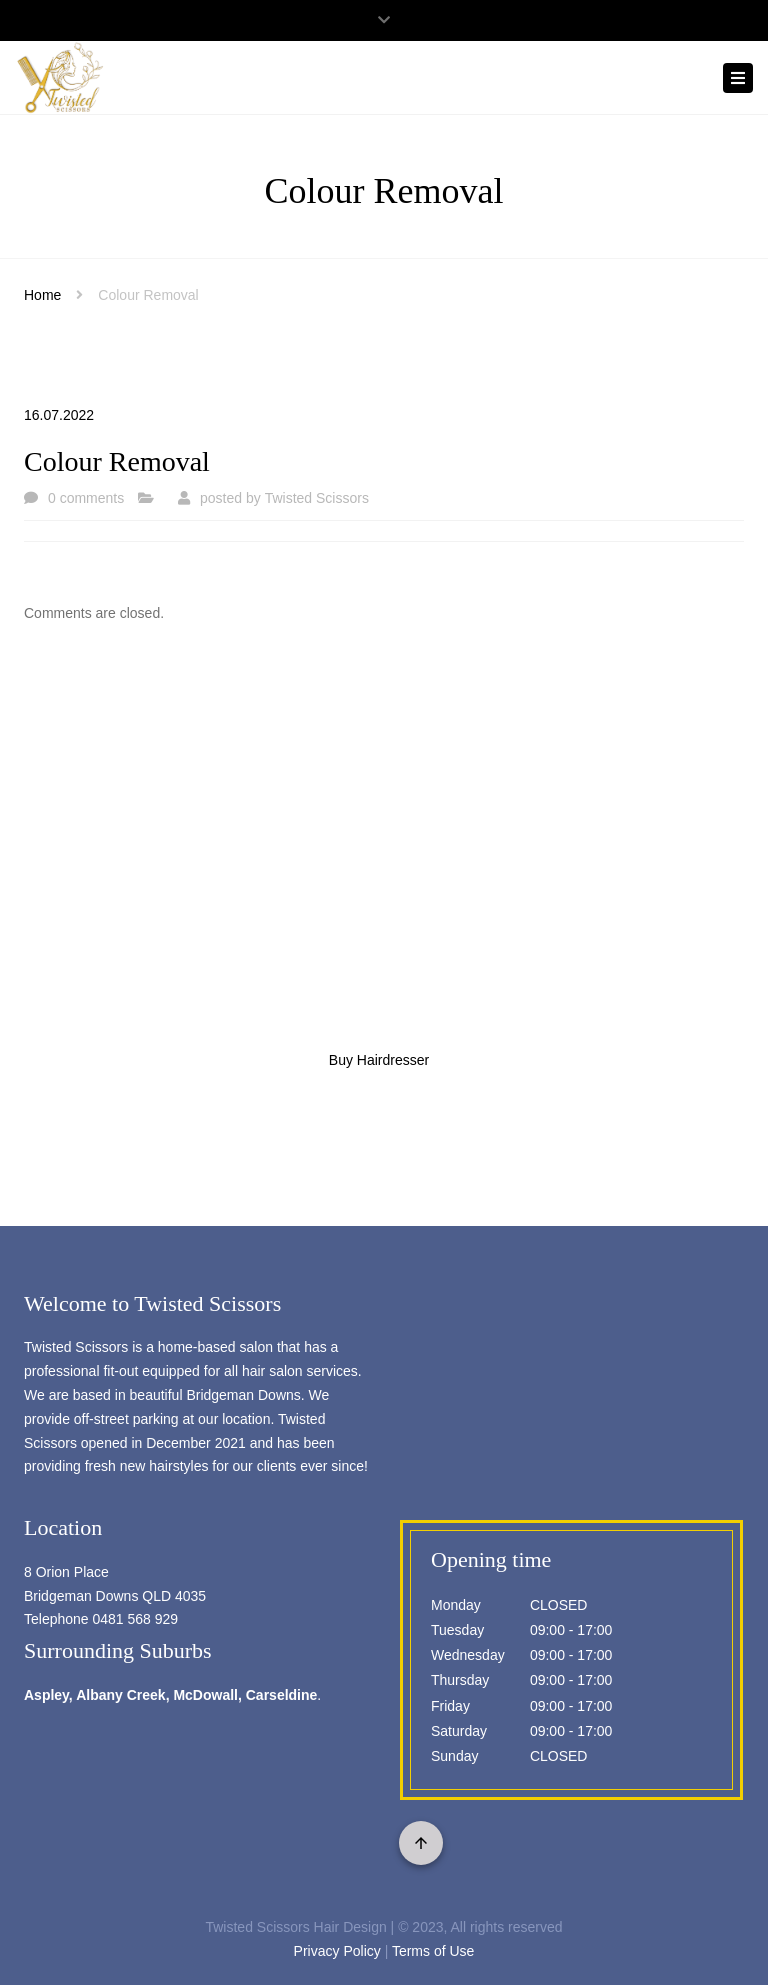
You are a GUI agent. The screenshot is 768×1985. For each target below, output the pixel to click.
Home (42, 295)
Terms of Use (433, 1951)
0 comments (86, 498)
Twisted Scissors (317, 498)
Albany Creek (120, 1695)
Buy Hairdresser (379, 1060)
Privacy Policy (337, 1951)
